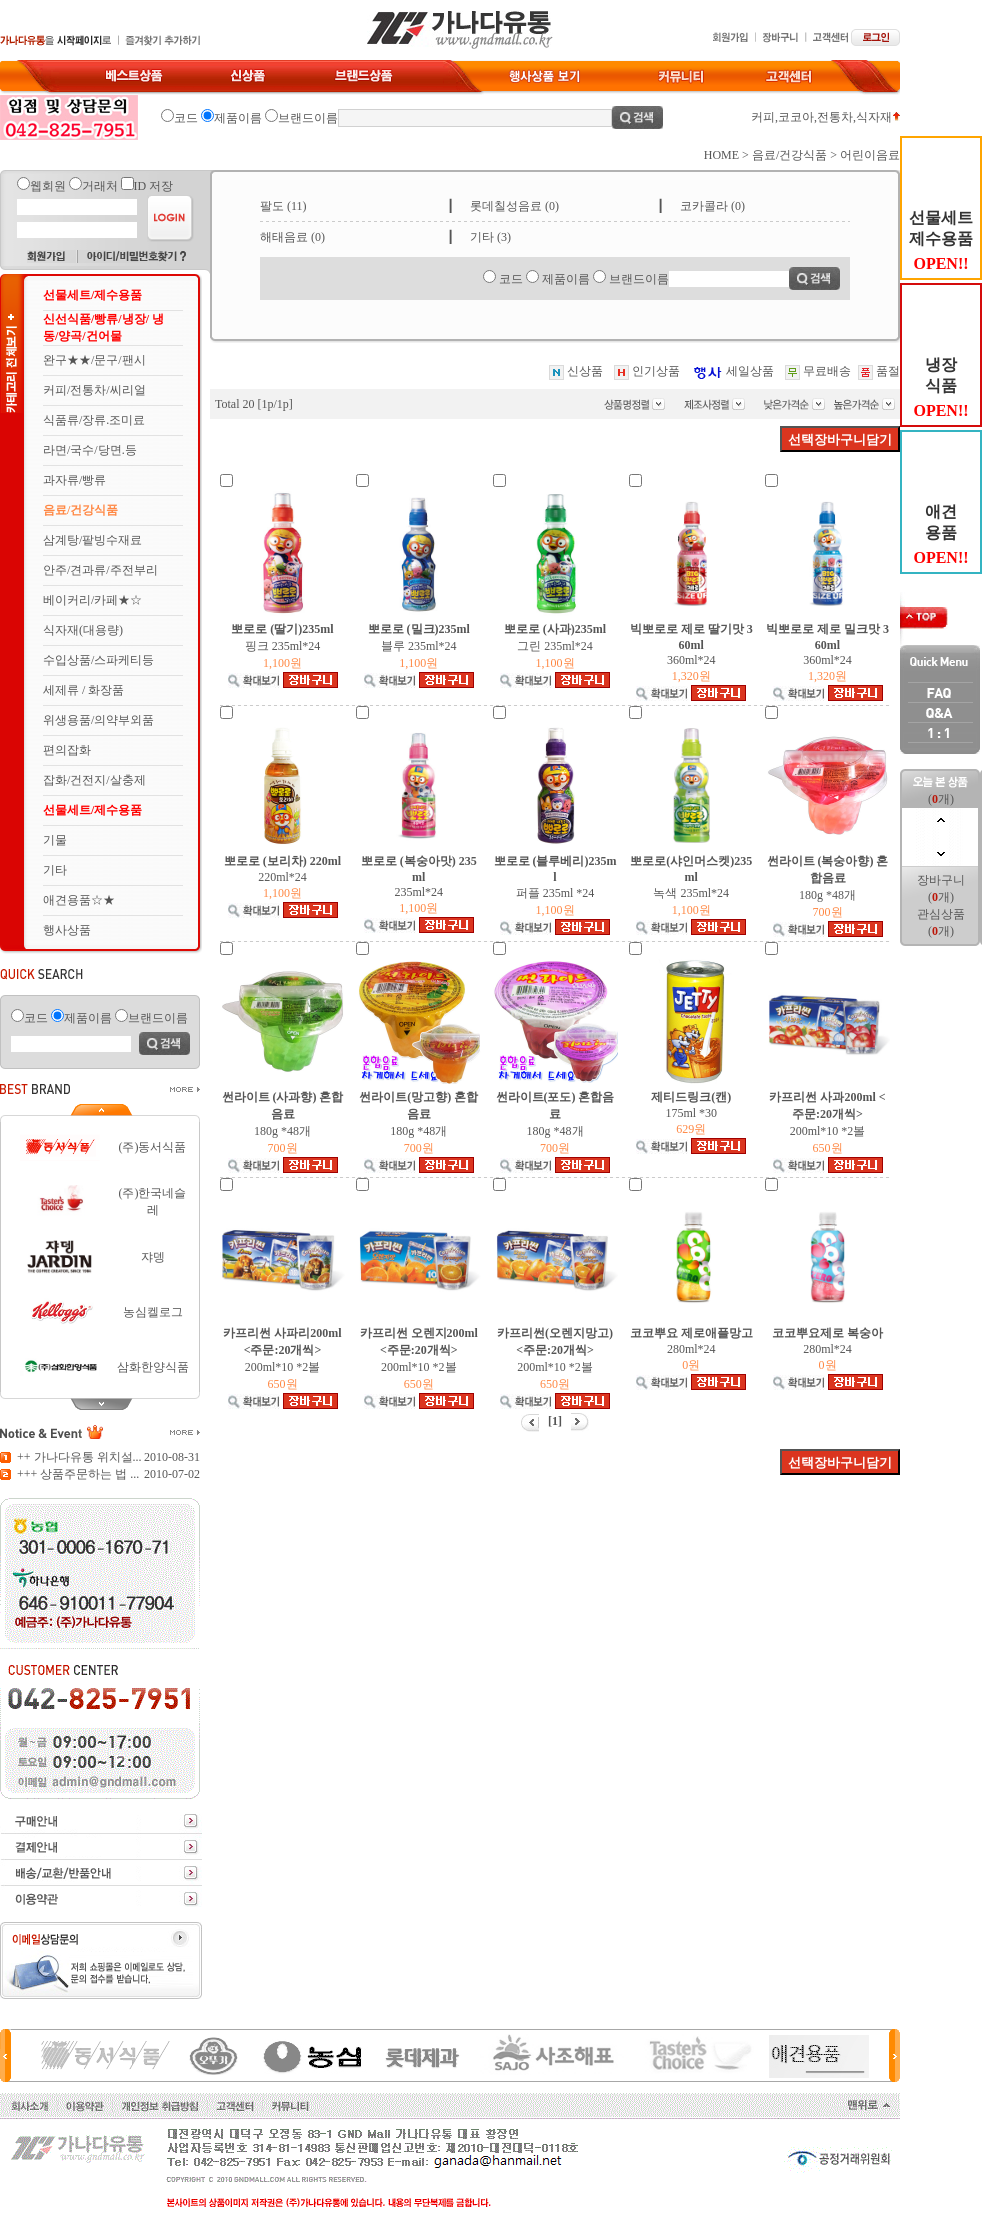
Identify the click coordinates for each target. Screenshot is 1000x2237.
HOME (721, 155)
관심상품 (941, 914)
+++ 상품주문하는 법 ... (78, 1474)
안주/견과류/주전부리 (100, 570)
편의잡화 (67, 750)
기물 (55, 840)
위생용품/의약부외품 (98, 720)
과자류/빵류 (74, 480)
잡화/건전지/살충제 (94, 780)
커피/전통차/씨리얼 (94, 390)
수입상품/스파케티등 (98, 660)
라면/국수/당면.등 (90, 450)
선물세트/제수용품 (92, 295)
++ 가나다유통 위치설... (79, 1457)
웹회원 (48, 186)
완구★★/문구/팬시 (94, 360)
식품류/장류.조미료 (94, 420)
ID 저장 (154, 186)
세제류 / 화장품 (83, 690)
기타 (55, 870)
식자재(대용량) (83, 630)
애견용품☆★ (79, 900)
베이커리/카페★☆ (92, 600)
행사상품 (67, 930)
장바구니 (941, 880)
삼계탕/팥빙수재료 (92, 540)
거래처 (100, 186)
